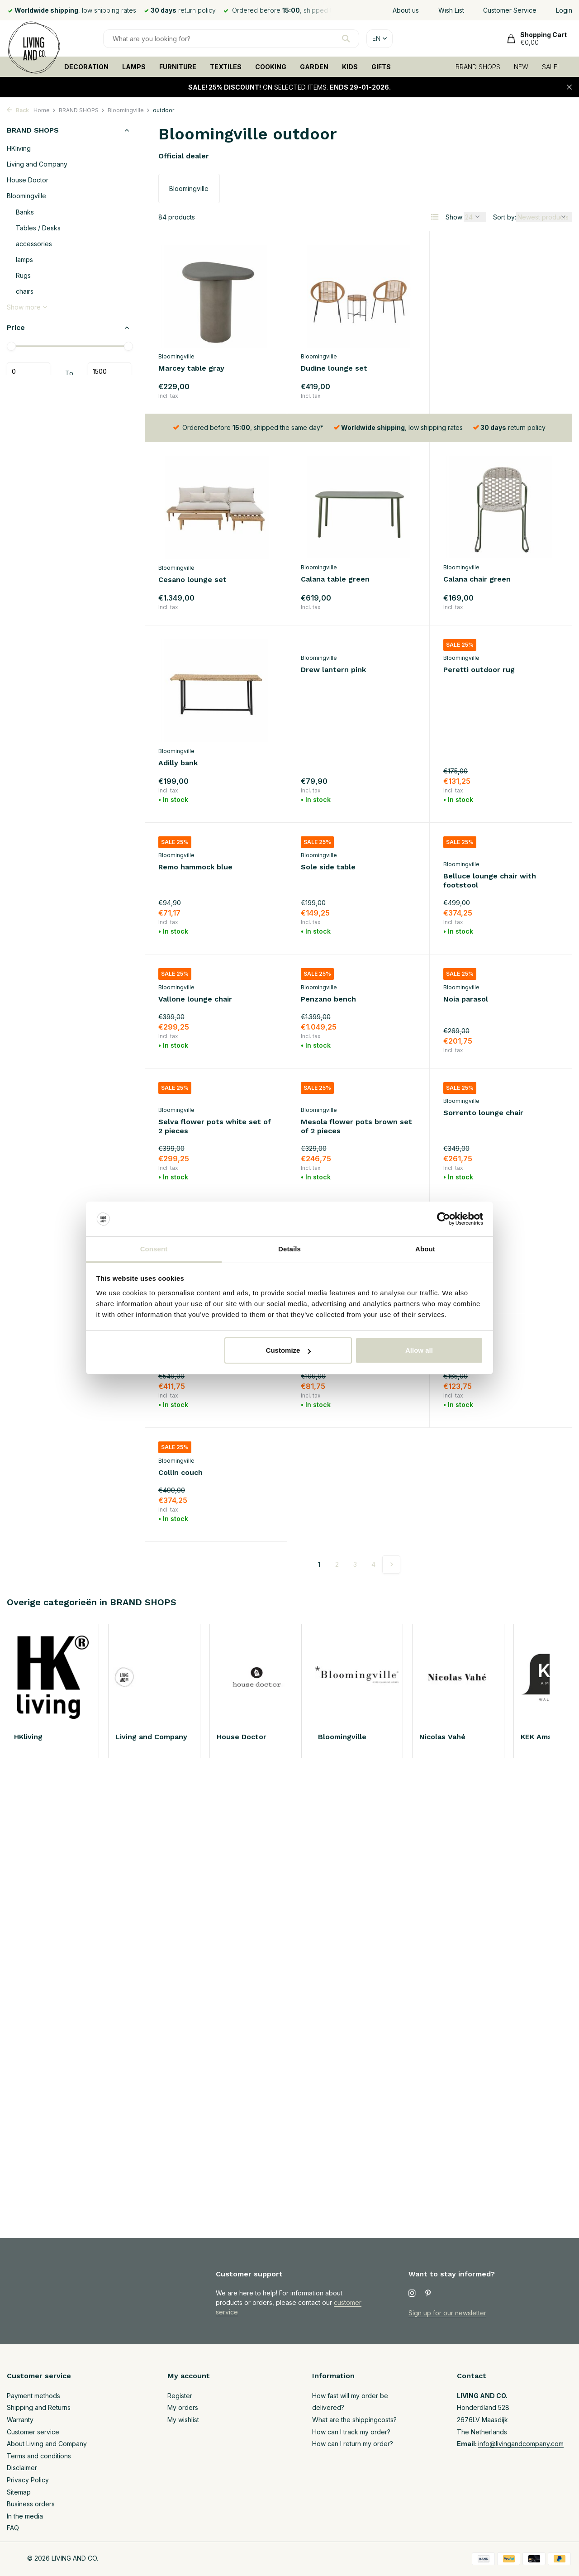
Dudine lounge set (334, 368)
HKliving (19, 148)
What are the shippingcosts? (354, 2419)
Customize (288, 1350)
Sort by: (504, 217)
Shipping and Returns (39, 2407)
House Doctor (27, 180)
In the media (25, 2516)
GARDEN (314, 67)
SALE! (550, 67)
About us (406, 10)
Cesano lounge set (477, 368)
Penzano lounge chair (482, 1193)
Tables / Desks (38, 228)
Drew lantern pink (190, 684)
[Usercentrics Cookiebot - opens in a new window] (443, 1219)
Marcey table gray (191, 368)
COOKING (270, 67)
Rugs (23, 275)
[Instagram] (412, 2293)
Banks (25, 212)
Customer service (33, 2432)
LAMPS (134, 67)
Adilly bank (463, 580)
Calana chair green (334, 579)
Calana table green (192, 579)
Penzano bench (186, 929)
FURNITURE (177, 67)
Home (44, 110)
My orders (182, 2407)
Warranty (20, 2419)
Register (179, 2395)
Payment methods (33, 2395)
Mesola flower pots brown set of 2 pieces (214, 1075)
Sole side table (185, 798)
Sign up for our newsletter (447, 2313)
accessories (34, 244)
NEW (521, 67)
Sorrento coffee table (198, 1193)
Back (18, 110)
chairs (24, 291)
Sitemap (19, 2492)
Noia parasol (323, 929)
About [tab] (425, 1249)
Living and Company (37, 164)
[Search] (231, 38)
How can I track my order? (351, 2432)
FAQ (13, 2528)
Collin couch (465, 1307)
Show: (455, 217)
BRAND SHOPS (478, 67)
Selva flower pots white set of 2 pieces (499, 944)
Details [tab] (289, 1249)
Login (564, 10)
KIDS (350, 67)
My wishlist (183, 2419)
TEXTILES (226, 67)
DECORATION (86, 67)
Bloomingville (129, 110)
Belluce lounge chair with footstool (347, 811)
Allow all (419, 1350)
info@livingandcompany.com (521, 2443)
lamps (24, 259)
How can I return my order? (352, 2443)
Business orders (31, 2504)
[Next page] (391, 1400)
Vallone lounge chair (480, 798)
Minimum (28, 372)
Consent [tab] (154, 1249)
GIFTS (381, 67)
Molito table (323, 1193)
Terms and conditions (39, 2456)
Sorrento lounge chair (341, 1062)
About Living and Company (47, 2443)
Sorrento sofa (468, 1062)
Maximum (109, 372)
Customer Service (509, 10)
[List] (435, 217)
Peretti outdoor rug (336, 684)
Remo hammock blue (480, 684)
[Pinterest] (428, 2293)
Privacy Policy (28, 2480)
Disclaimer (22, 2467)
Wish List (451, 10)
